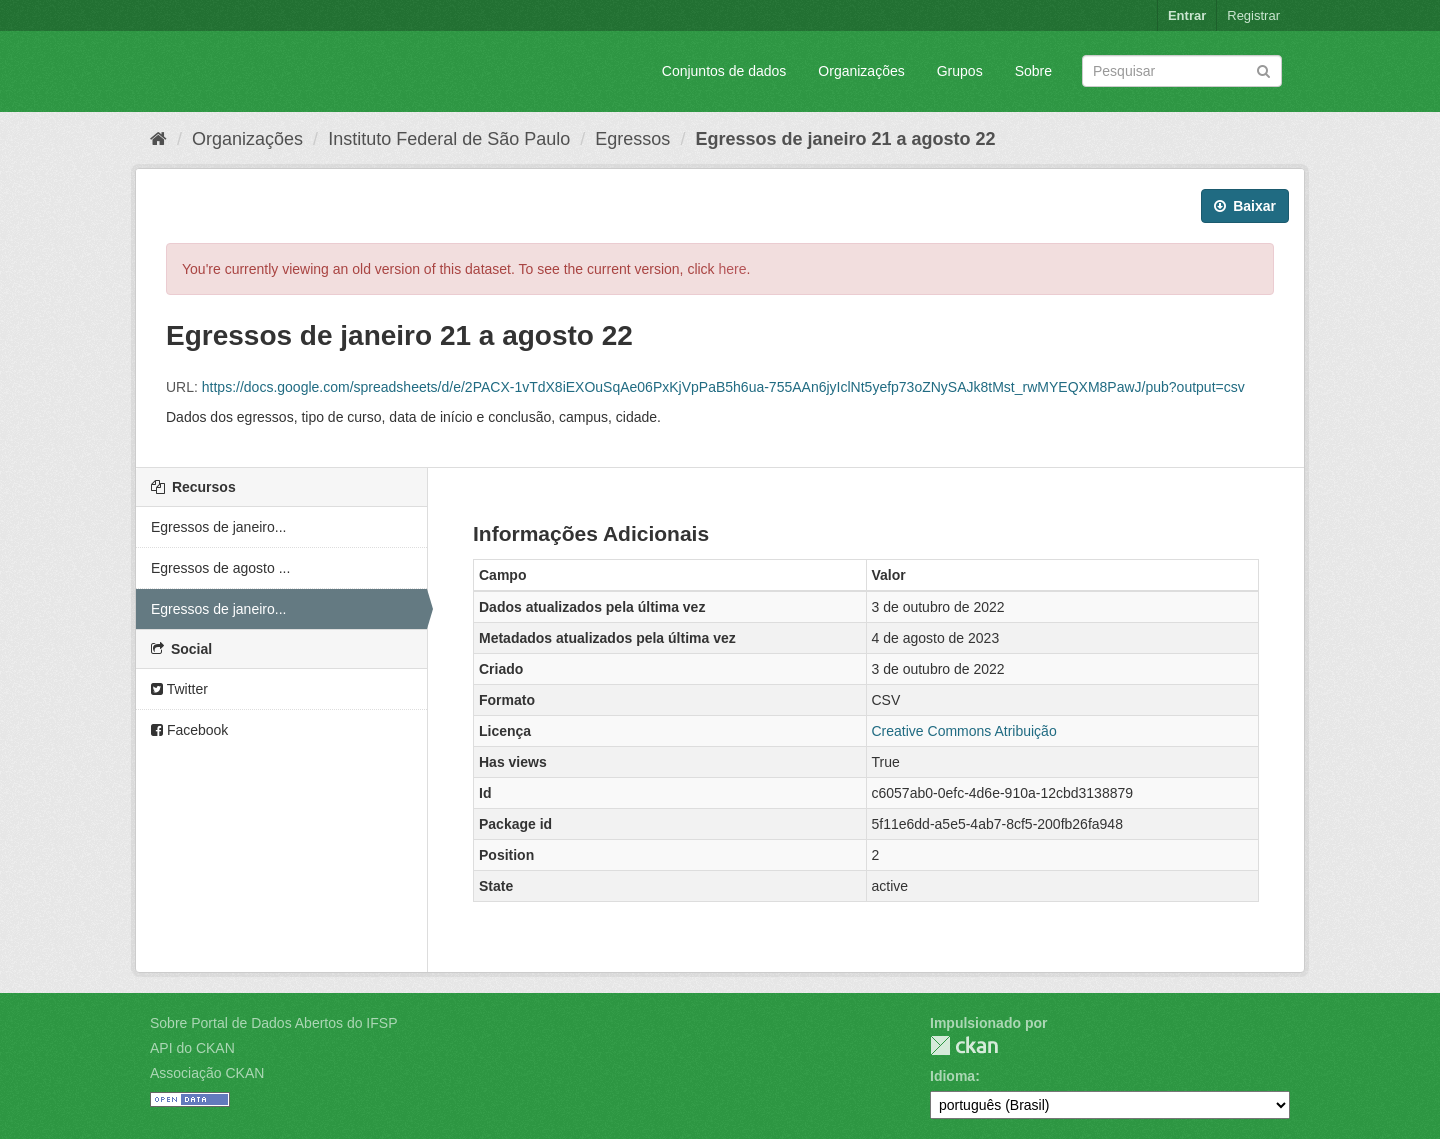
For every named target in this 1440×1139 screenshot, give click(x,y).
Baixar (1245, 206)
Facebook (189, 730)
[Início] (158, 139)
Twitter (179, 689)
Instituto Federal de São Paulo (449, 139)
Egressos (632, 139)
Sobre (1033, 71)
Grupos (960, 71)
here (733, 269)
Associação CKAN (207, 1073)
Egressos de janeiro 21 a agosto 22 (845, 139)
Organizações (861, 71)
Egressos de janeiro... (218, 527)
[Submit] (1263, 69)
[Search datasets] (1182, 71)
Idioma (952, 1076)
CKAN (964, 1045)
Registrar (1253, 15)
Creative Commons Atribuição (964, 731)
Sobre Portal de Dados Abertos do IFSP (273, 1023)
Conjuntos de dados (724, 71)
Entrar (1187, 15)
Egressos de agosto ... (220, 568)
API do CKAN (192, 1048)
